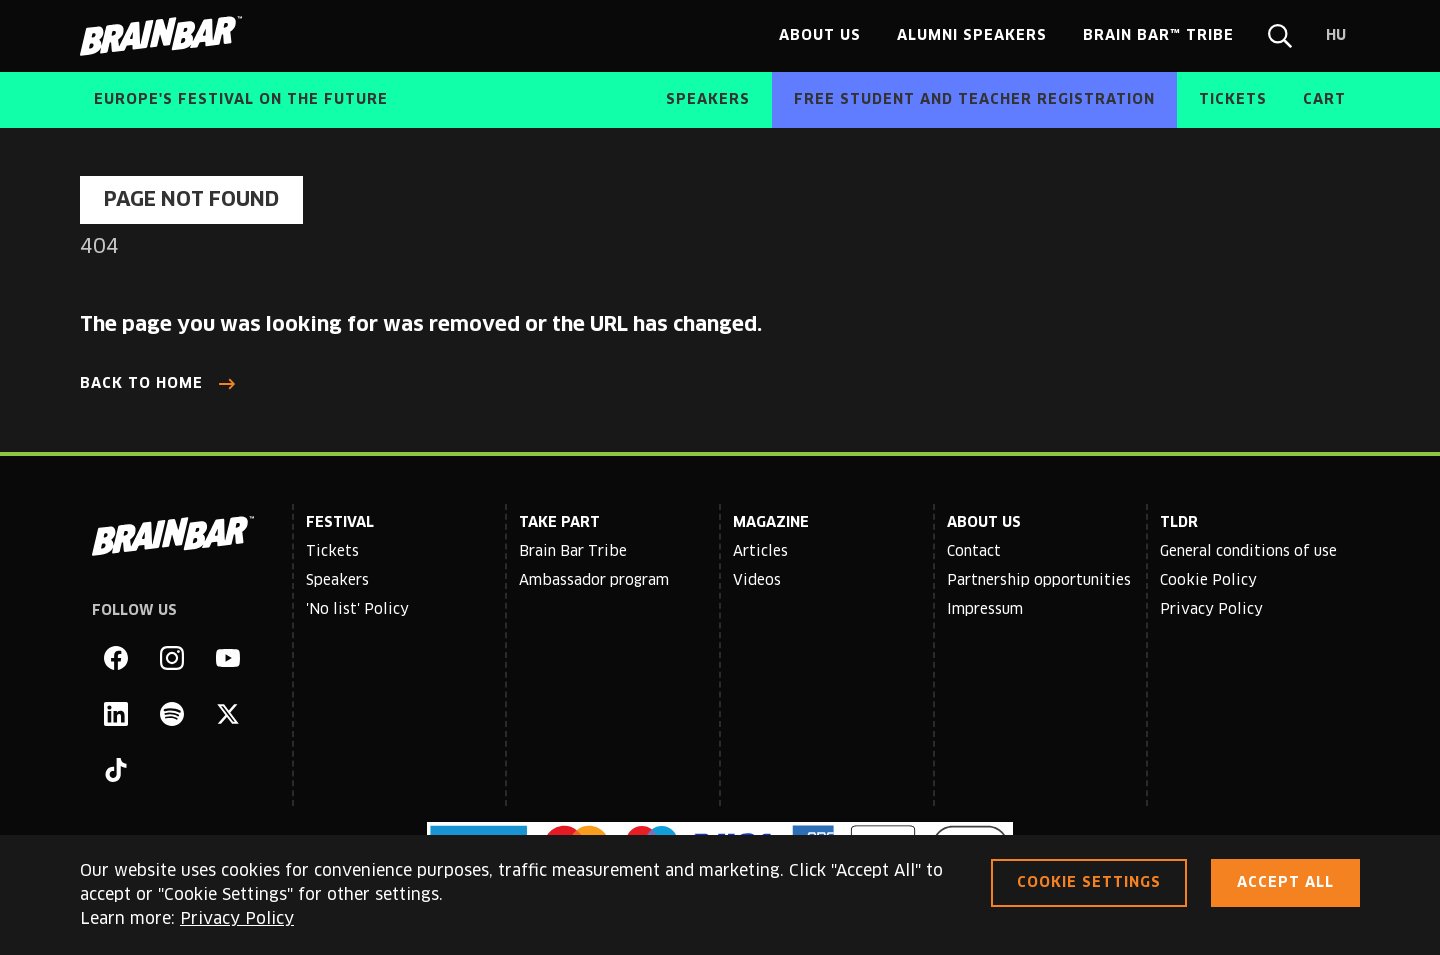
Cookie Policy (1208, 581)
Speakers (337, 581)
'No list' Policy (357, 610)
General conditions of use (1248, 552)
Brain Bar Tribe (573, 552)
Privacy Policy (1211, 610)
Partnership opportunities (1039, 581)
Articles (760, 552)
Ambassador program (594, 581)
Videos (757, 581)
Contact (974, 552)
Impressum (985, 610)
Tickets (332, 552)
